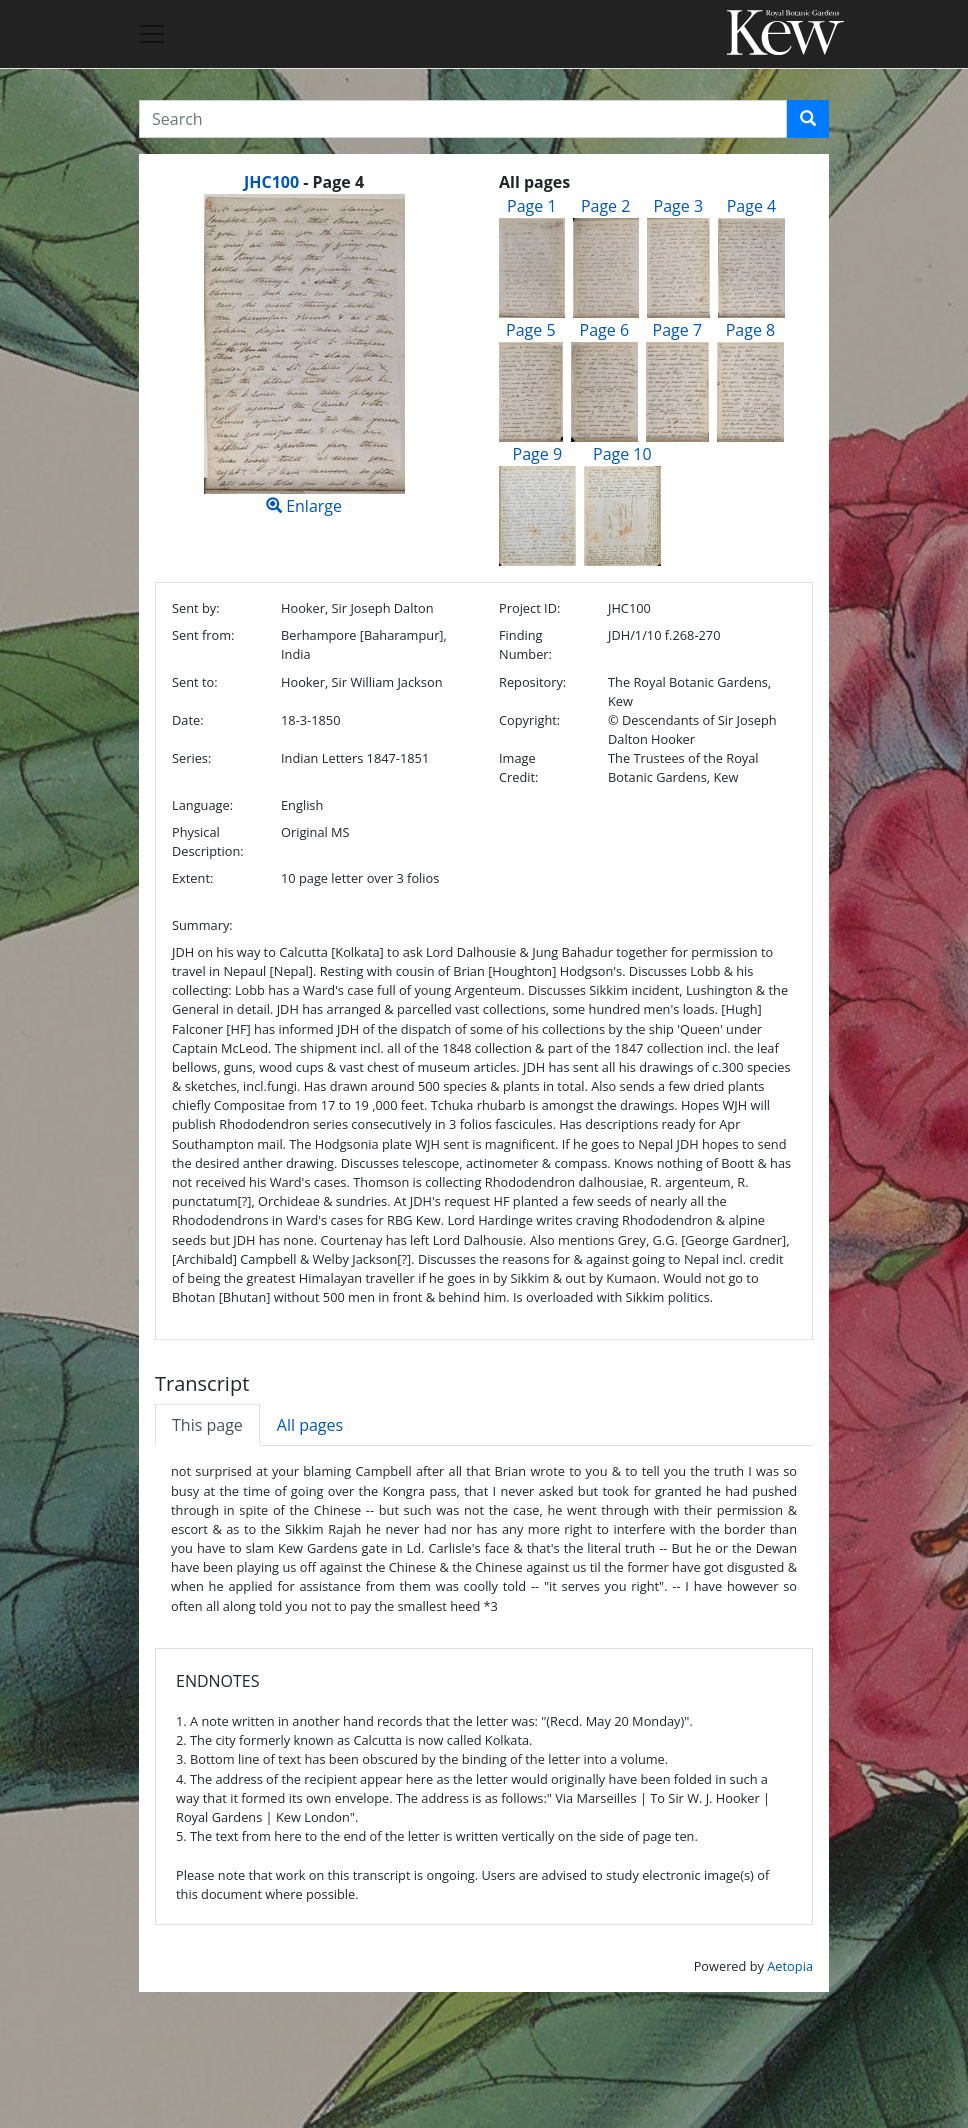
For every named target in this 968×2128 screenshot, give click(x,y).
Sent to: (195, 682)
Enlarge (304, 355)
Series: (191, 758)
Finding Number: (525, 644)
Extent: (192, 878)
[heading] (304, 182)
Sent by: (196, 608)
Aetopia (790, 1966)
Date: (188, 720)
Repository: (532, 682)
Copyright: (529, 720)
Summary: (202, 925)
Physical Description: (208, 841)
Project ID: (529, 608)
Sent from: (203, 635)
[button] (808, 119)
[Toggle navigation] (152, 34)
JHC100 (271, 182)
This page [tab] (207, 1425)
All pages (310, 1425)
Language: (202, 805)
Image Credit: (518, 767)
